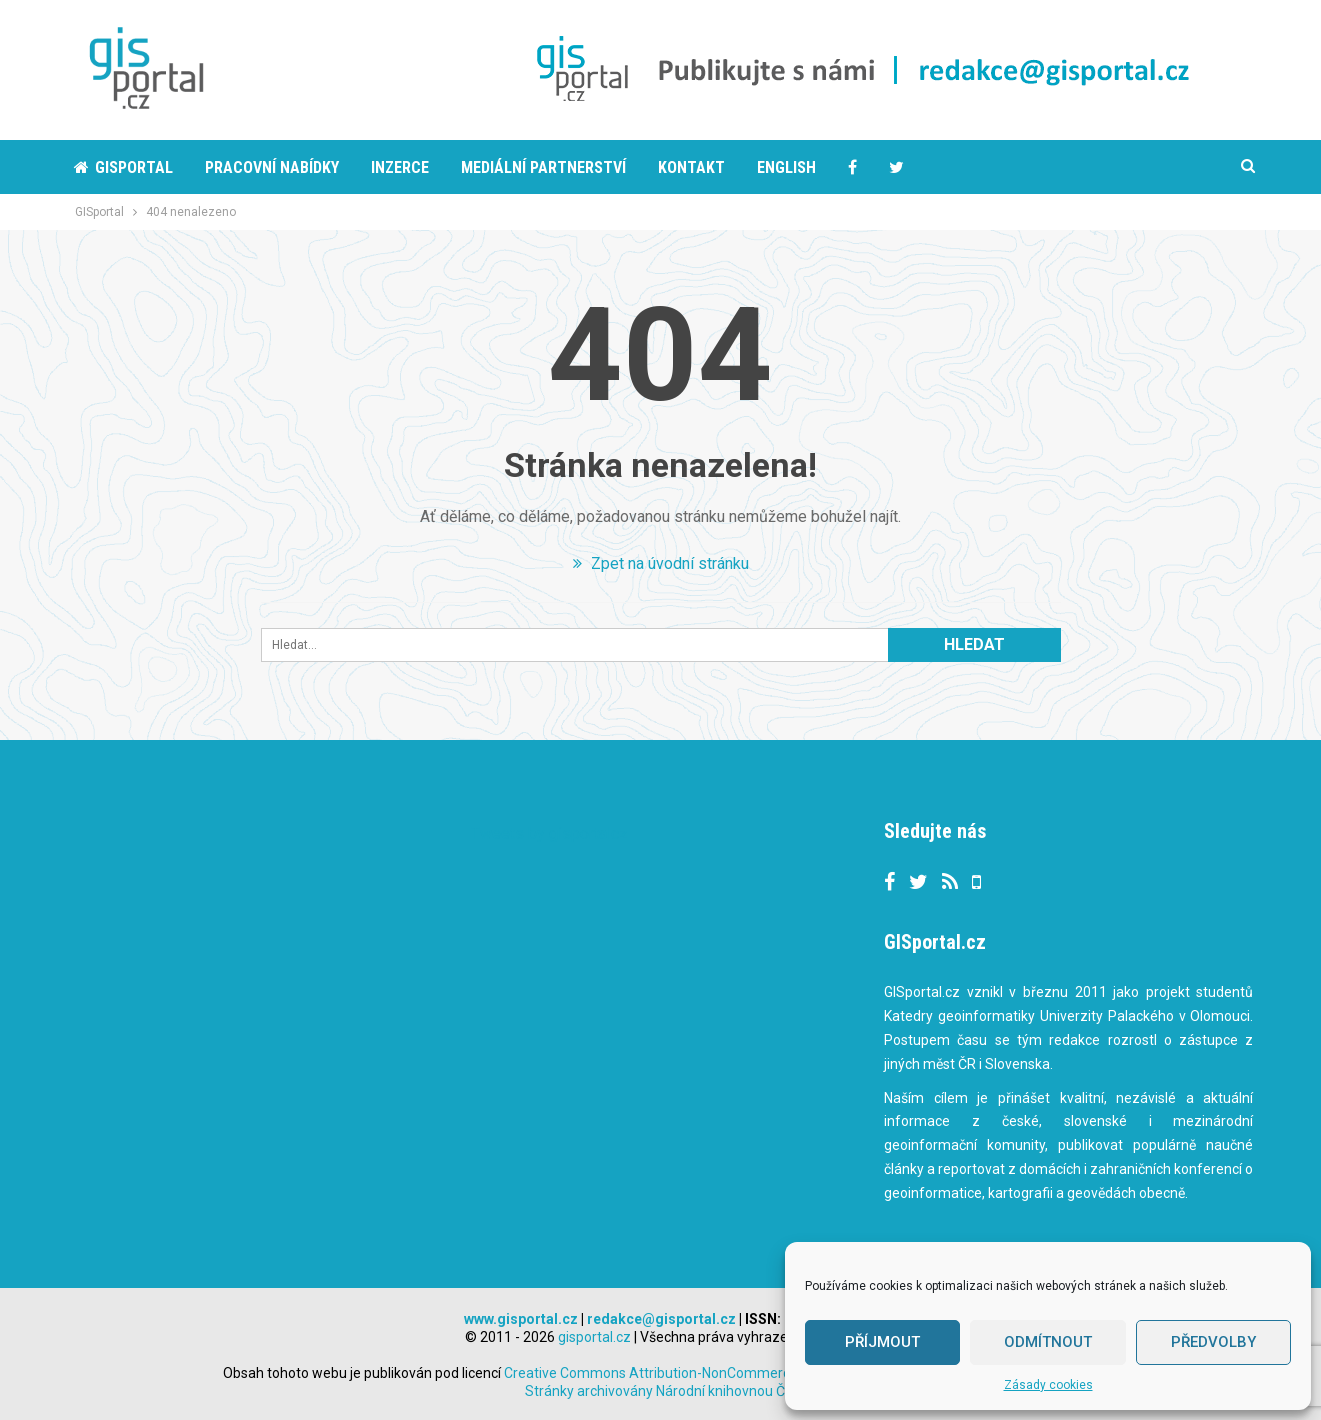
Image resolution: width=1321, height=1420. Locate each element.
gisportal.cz (594, 1337)
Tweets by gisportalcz (549, 833)
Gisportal (123, 167)
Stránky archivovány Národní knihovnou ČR (659, 1391)
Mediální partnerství (543, 167)
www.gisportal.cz (521, 1319)
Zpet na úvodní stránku (661, 563)
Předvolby (1213, 1342)
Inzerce (400, 167)
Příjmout (882, 1342)
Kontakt (691, 167)
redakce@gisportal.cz (661, 1319)
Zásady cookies (1048, 1385)
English (786, 167)
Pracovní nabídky (272, 167)
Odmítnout (1048, 1342)
